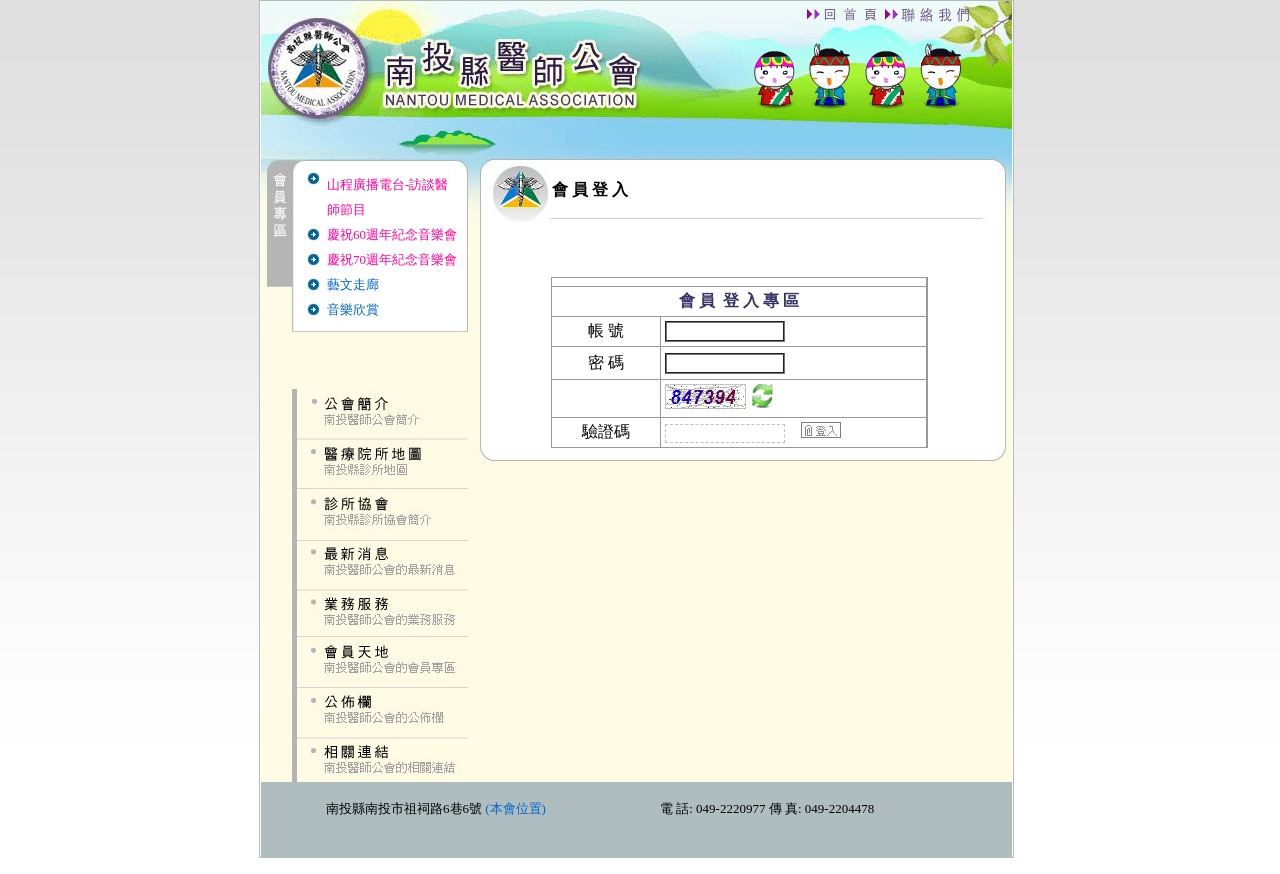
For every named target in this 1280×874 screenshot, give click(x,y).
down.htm (636, 819)
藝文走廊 (353, 284)
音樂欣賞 (353, 309)
